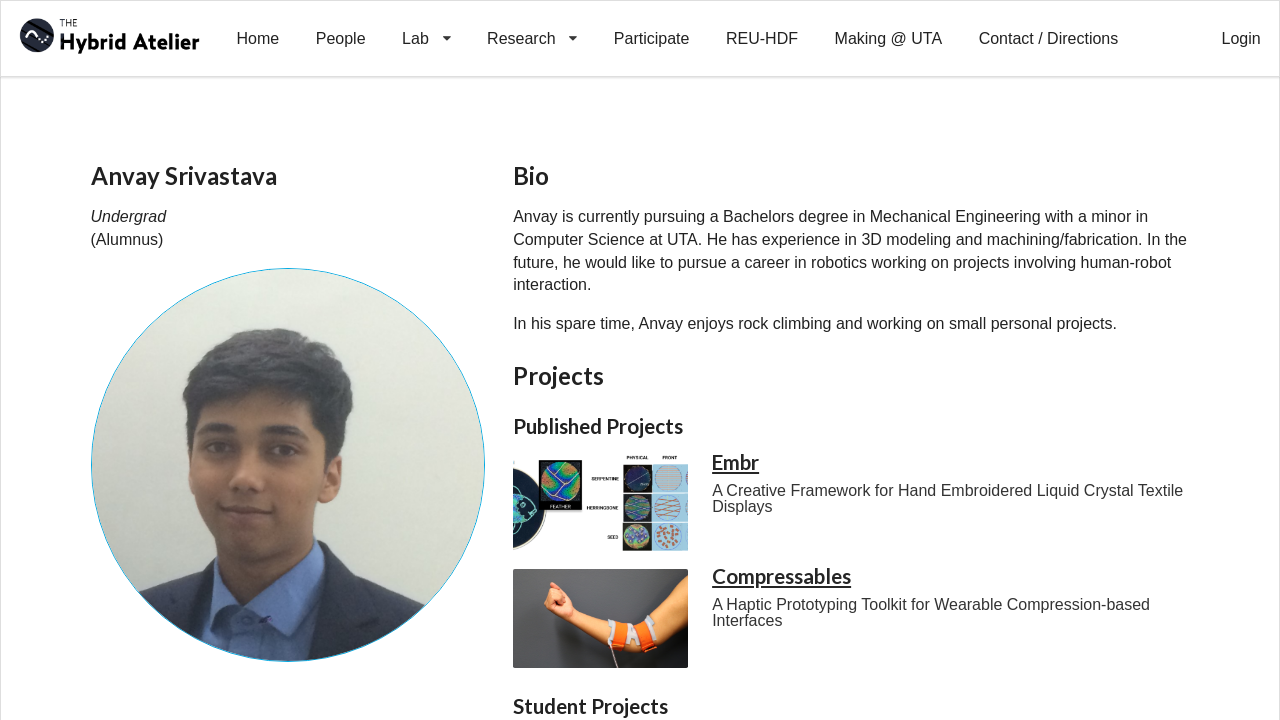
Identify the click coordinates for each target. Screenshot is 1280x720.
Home (257, 38)
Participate (652, 38)
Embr (735, 462)
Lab (426, 24)
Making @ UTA (889, 38)
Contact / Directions (1049, 38)
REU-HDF (762, 38)
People (341, 38)
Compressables (781, 576)
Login (1241, 38)
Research (532, 24)
